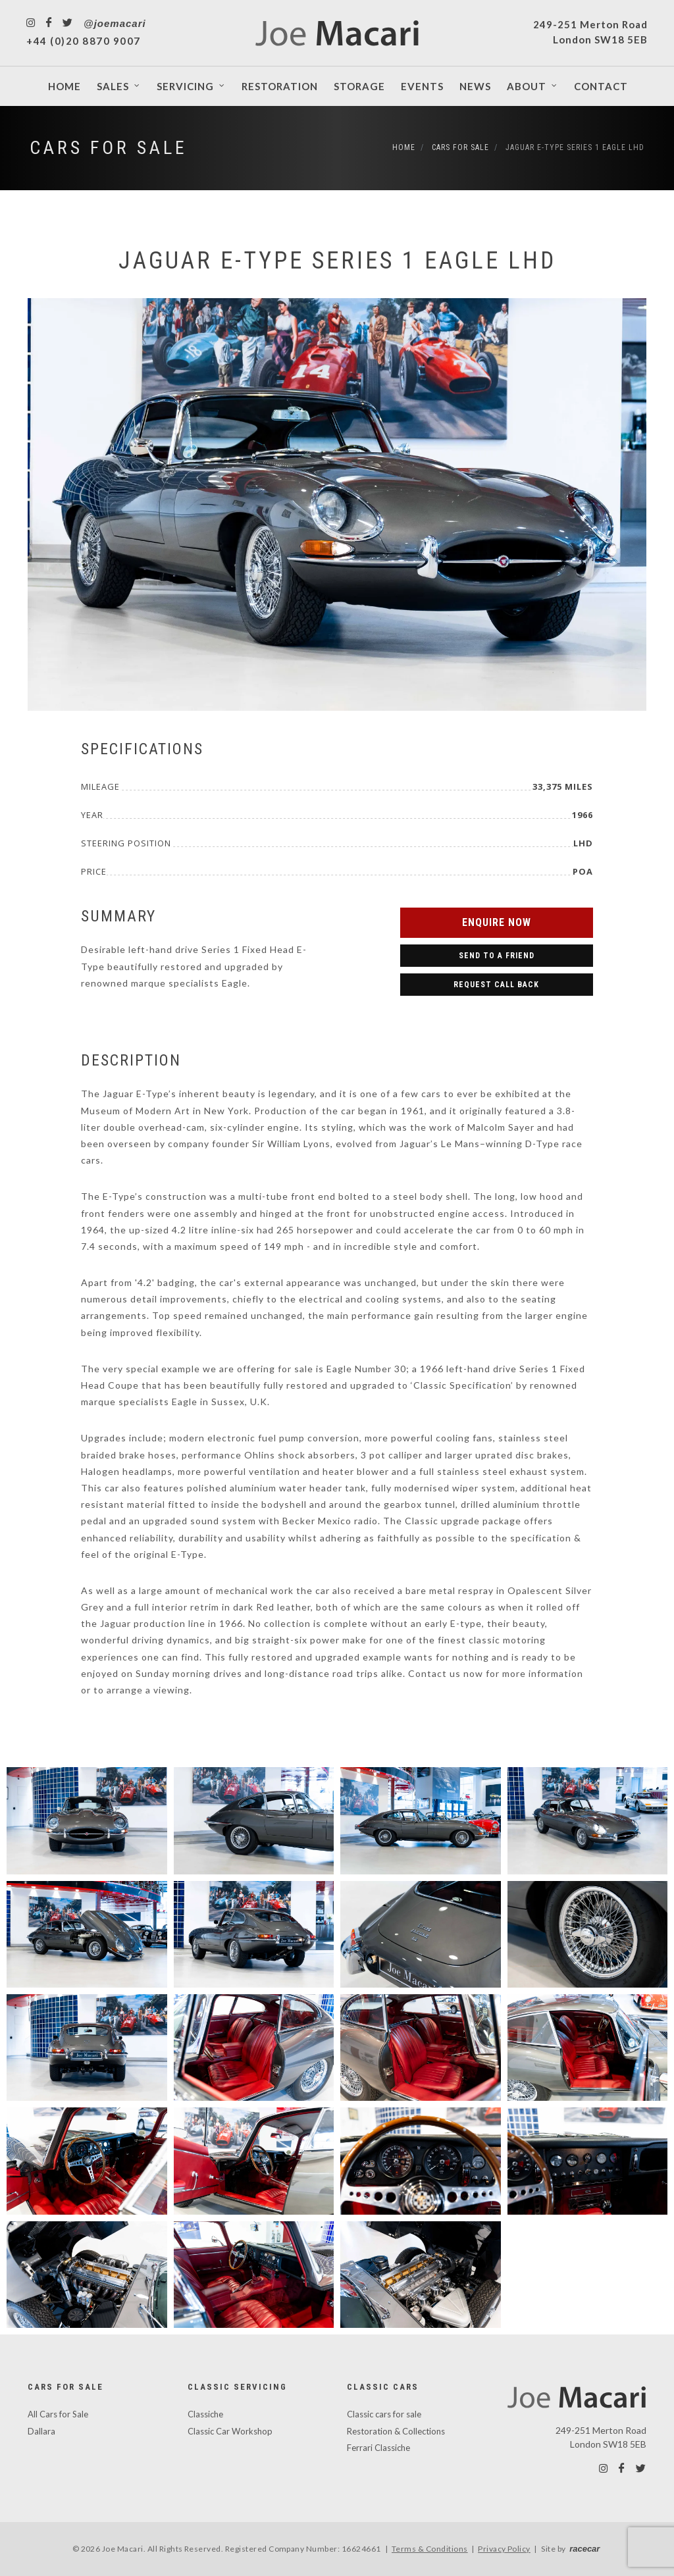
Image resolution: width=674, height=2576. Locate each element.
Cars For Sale (109, 148)
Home (403, 147)
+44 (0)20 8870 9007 (83, 41)
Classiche (205, 2414)
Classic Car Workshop (230, 2431)
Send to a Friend (496, 955)
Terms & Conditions (430, 2549)
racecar (584, 2549)
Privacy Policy (504, 2549)
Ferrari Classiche (378, 2447)
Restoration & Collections (396, 2431)
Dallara (41, 2431)
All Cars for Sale (58, 2414)
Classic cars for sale (384, 2414)
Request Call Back (496, 984)
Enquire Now (496, 922)
